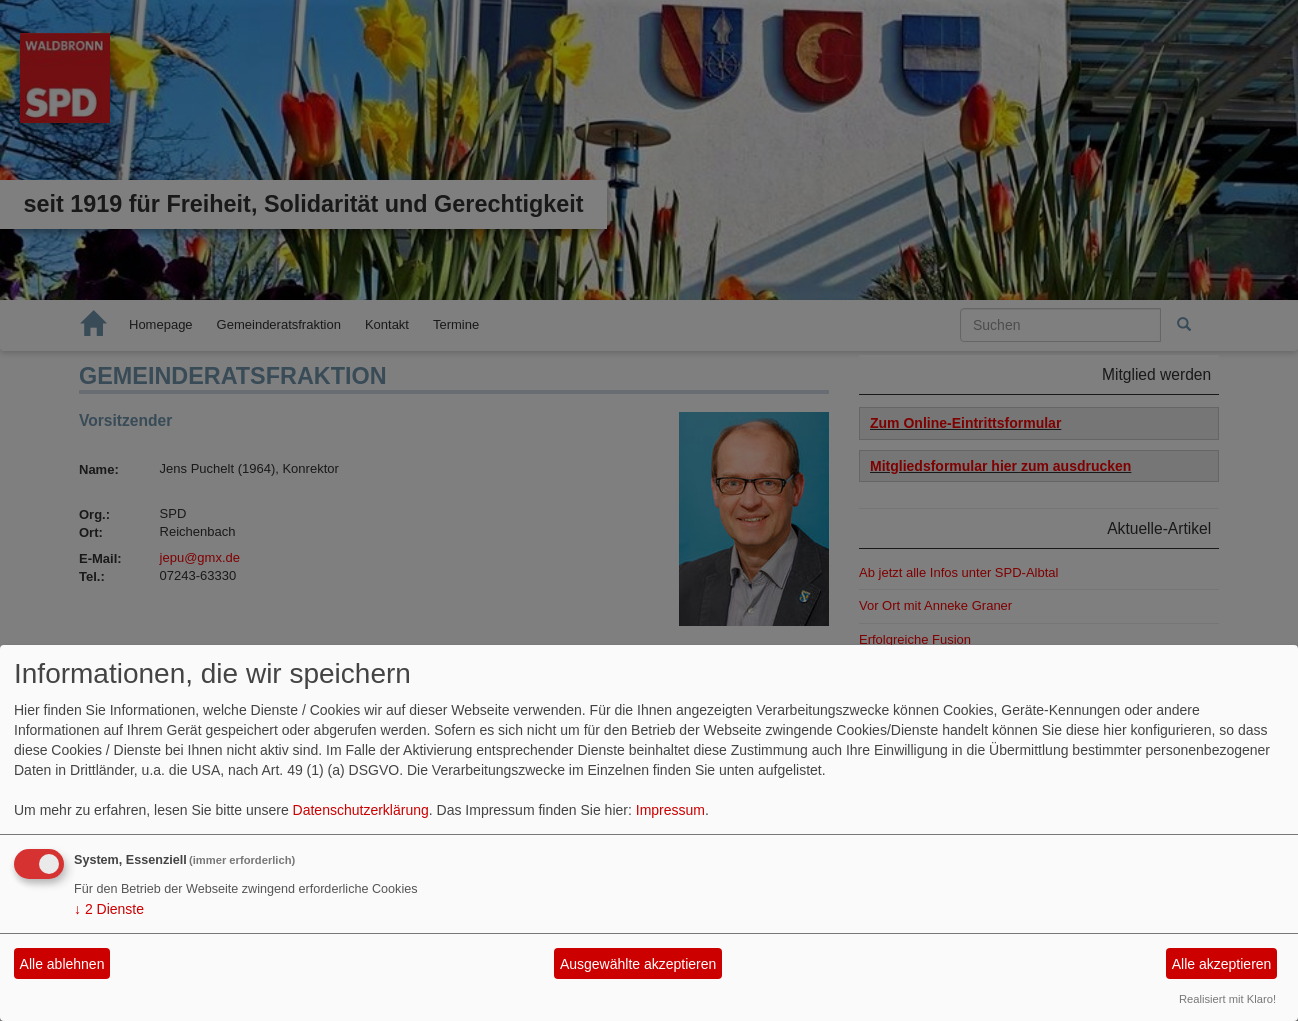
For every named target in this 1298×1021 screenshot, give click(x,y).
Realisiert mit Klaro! (1227, 999)
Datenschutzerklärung (361, 810)
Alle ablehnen (62, 964)
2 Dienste (109, 909)
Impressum (670, 810)
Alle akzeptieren (1222, 964)
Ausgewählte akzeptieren (638, 964)
